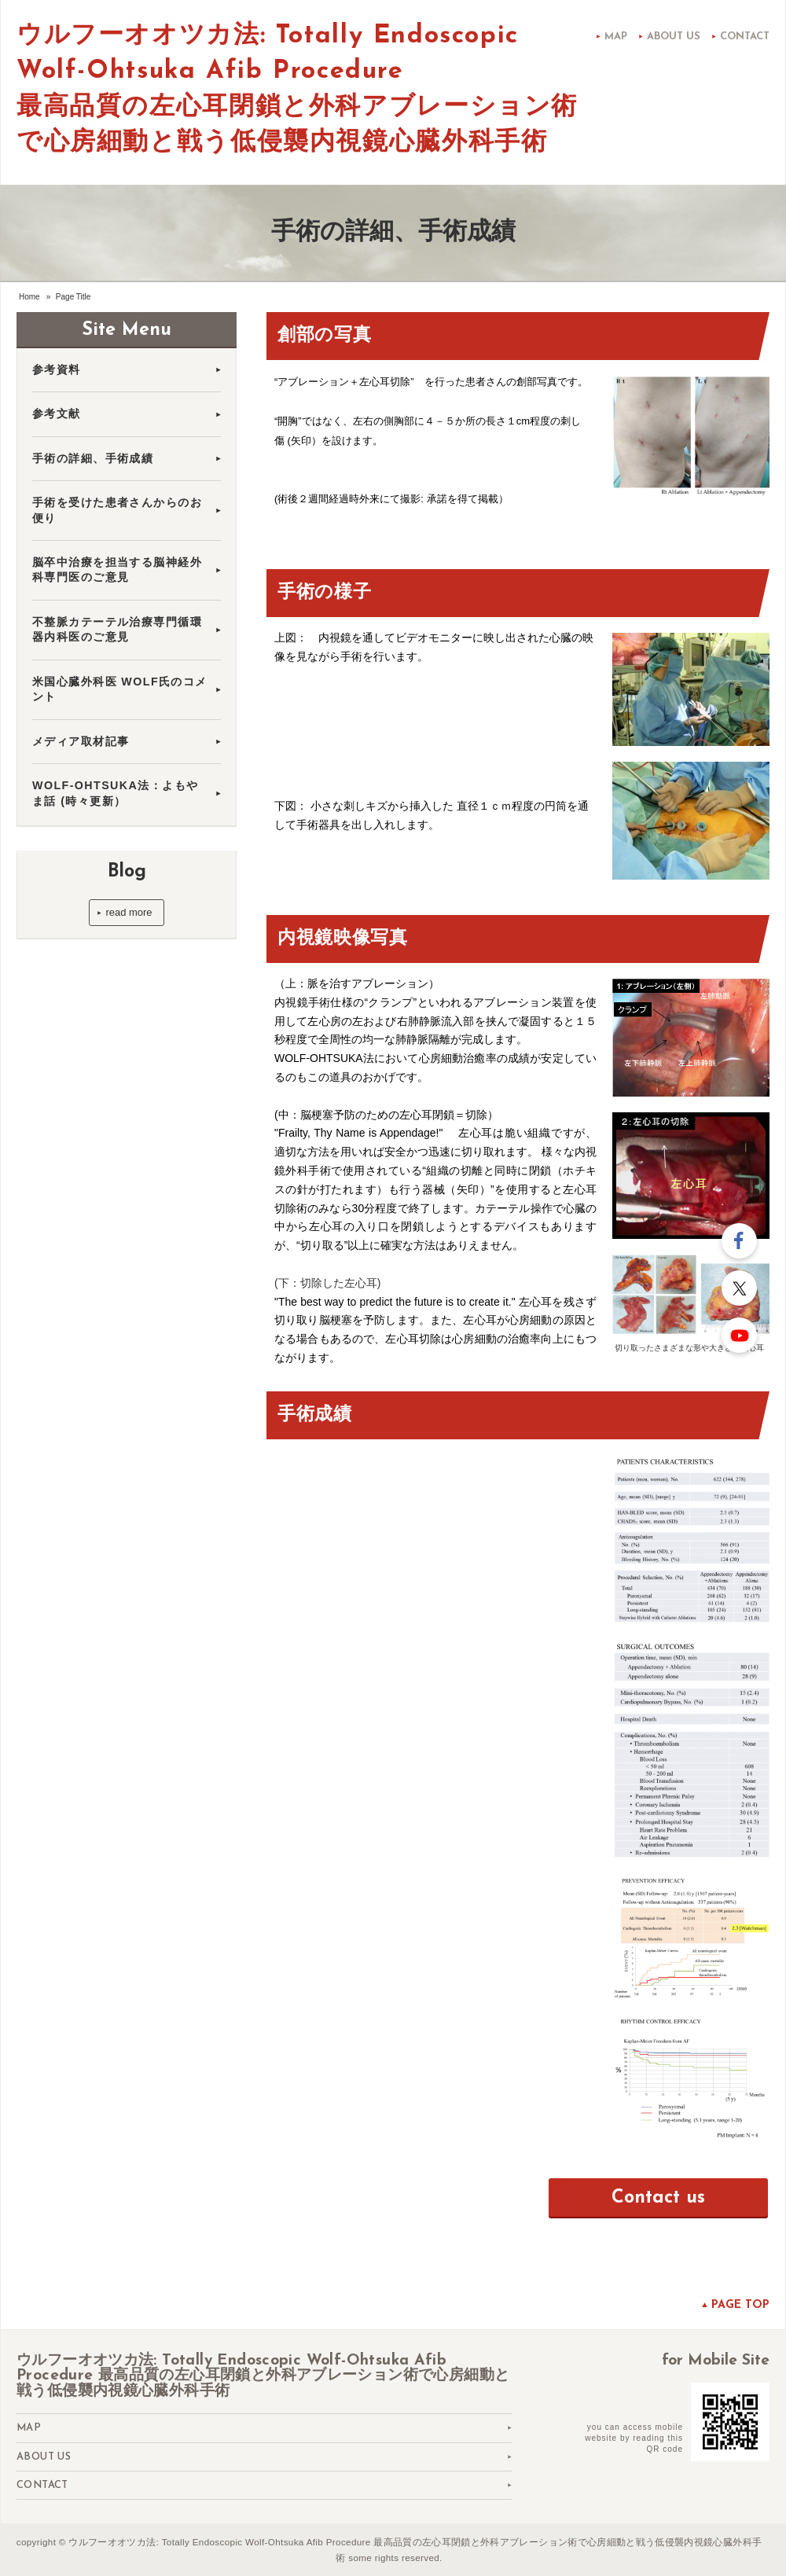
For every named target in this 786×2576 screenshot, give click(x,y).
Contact (744, 36)
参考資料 (56, 369)
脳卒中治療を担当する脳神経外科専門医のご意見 (117, 569)
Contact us (658, 2198)
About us (673, 36)
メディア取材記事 (86, 741)
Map (615, 36)
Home (29, 297)
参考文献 (56, 413)
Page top (740, 2305)
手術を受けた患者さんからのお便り (117, 510)
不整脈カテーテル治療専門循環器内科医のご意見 (117, 629)
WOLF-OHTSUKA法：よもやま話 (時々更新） (115, 793)
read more (128, 912)
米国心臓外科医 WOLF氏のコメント (120, 689)
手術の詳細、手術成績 (92, 458)
